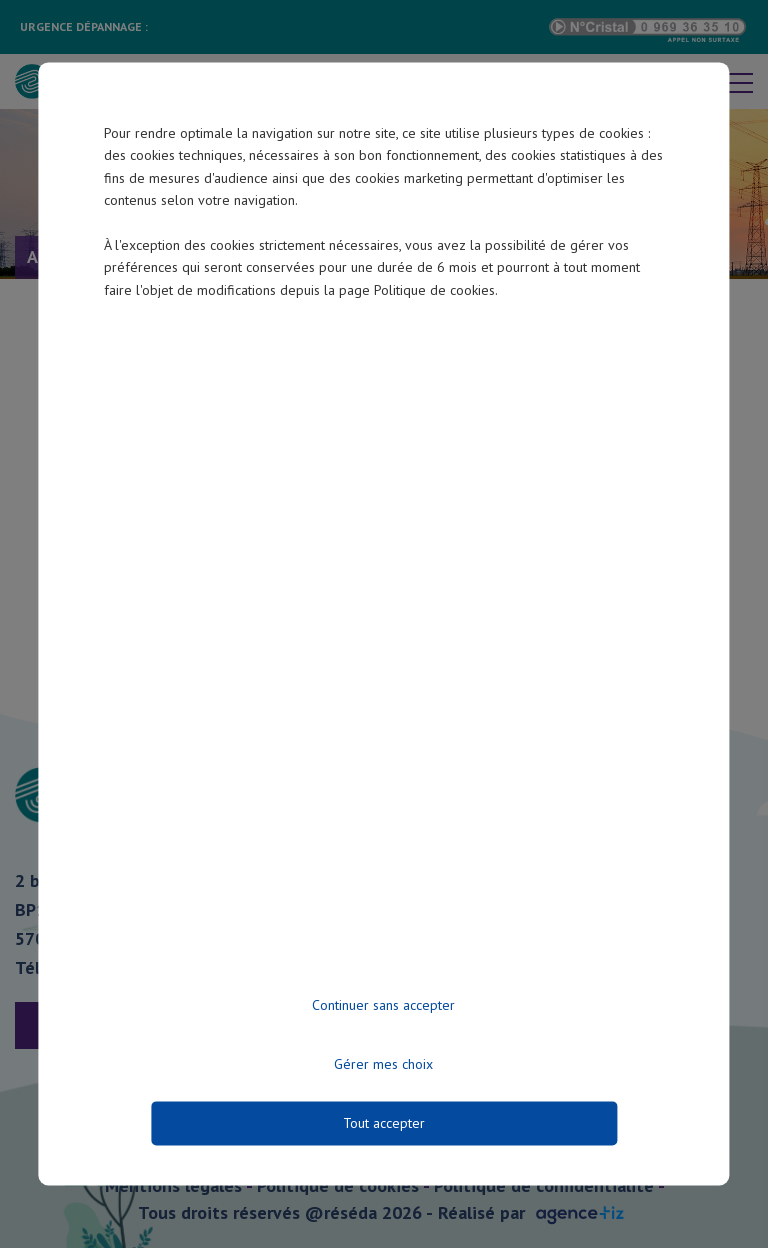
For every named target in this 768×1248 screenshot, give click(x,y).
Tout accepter (384, 1124)
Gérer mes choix (383, 1065)
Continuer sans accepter (383, 1006)
